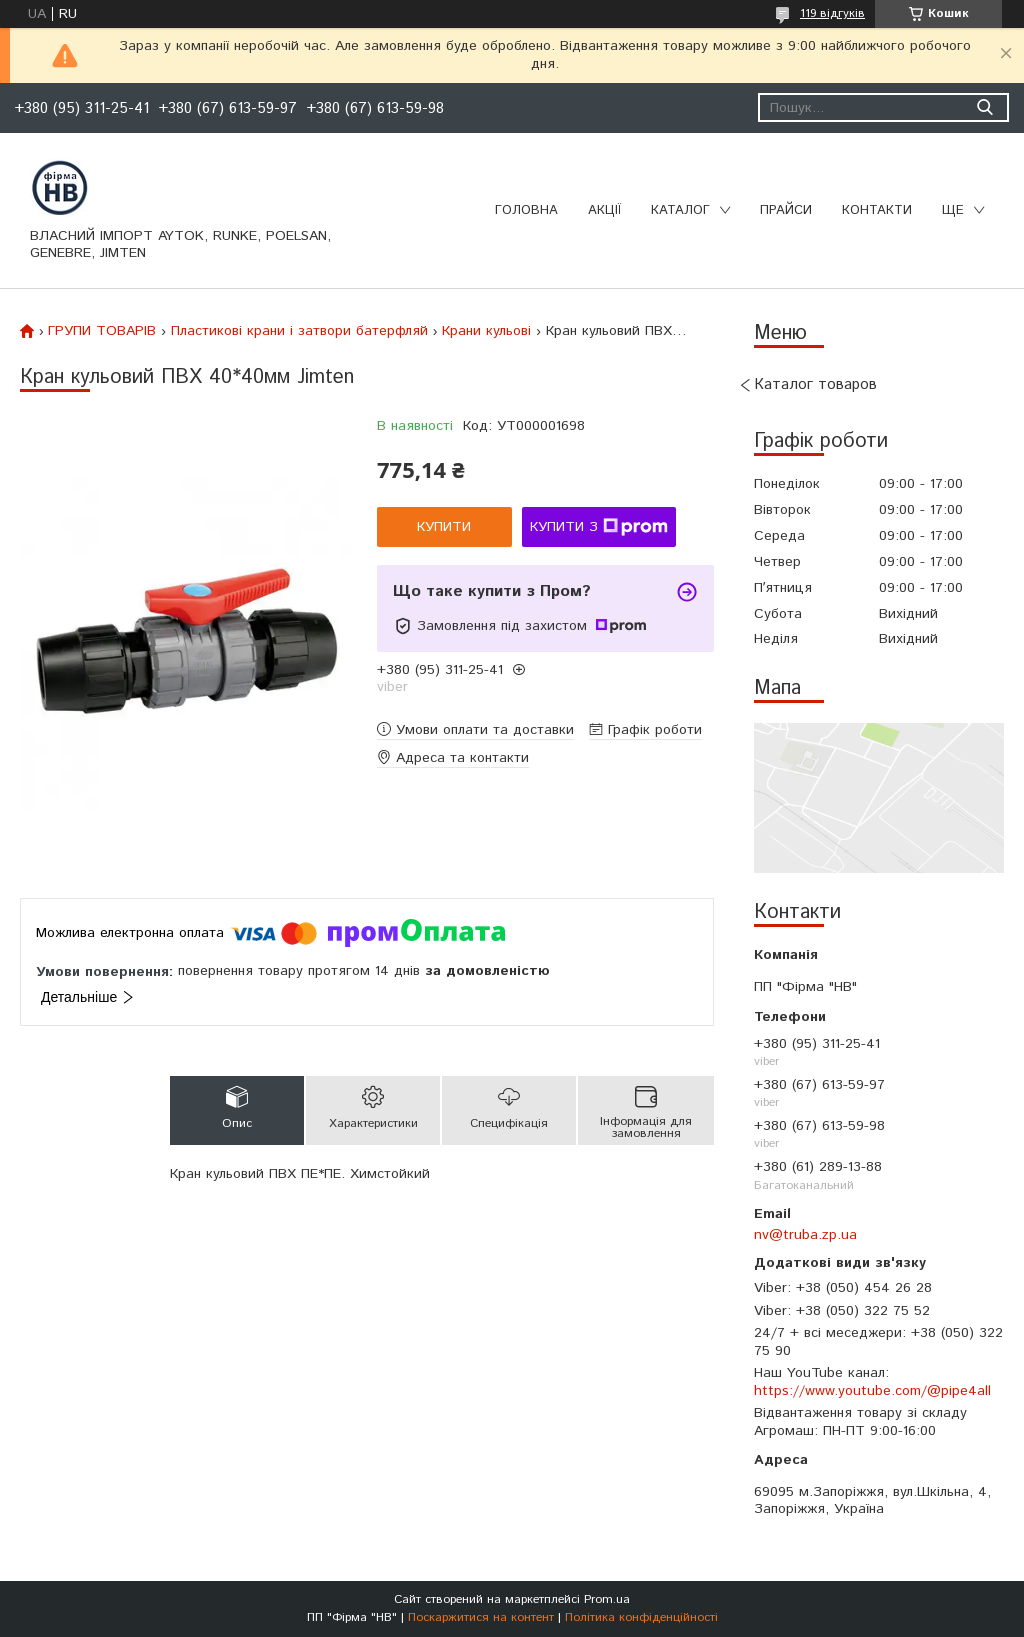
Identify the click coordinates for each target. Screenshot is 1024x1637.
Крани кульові (486, 331)
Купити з (599, 527)
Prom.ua (607, 1599)
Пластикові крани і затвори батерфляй (299, 331)
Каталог (680, 210)
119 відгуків (832, 13)
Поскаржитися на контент (481, 1617)
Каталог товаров (815, 384)
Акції (604, 210)
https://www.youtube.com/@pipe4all (872, 1391)
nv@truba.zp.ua (805, 1235)
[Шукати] (984, 107)
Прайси (786, 210)
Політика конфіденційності (641, 1617)
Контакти (877, 210)
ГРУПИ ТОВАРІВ (102, 331)
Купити (444, 527)
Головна (526, 210)
